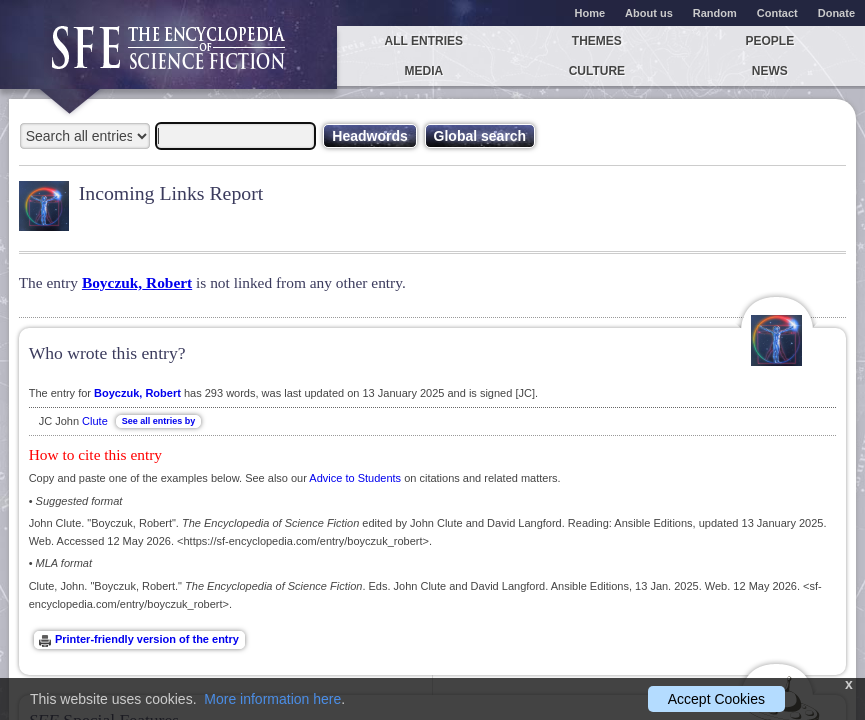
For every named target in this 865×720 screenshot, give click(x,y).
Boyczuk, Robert (137, 282)
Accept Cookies (716, 699)
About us (649, 13)
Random (715, 13)
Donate (836, 13)
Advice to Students (355, 478)
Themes (597, 41)
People (770, 41)
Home (590, 13)
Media (424, 71)
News (770, 71)
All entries (424, 41)
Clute (95, 421)
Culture (597, 71)
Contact (777, 13)
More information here (272, 699)
